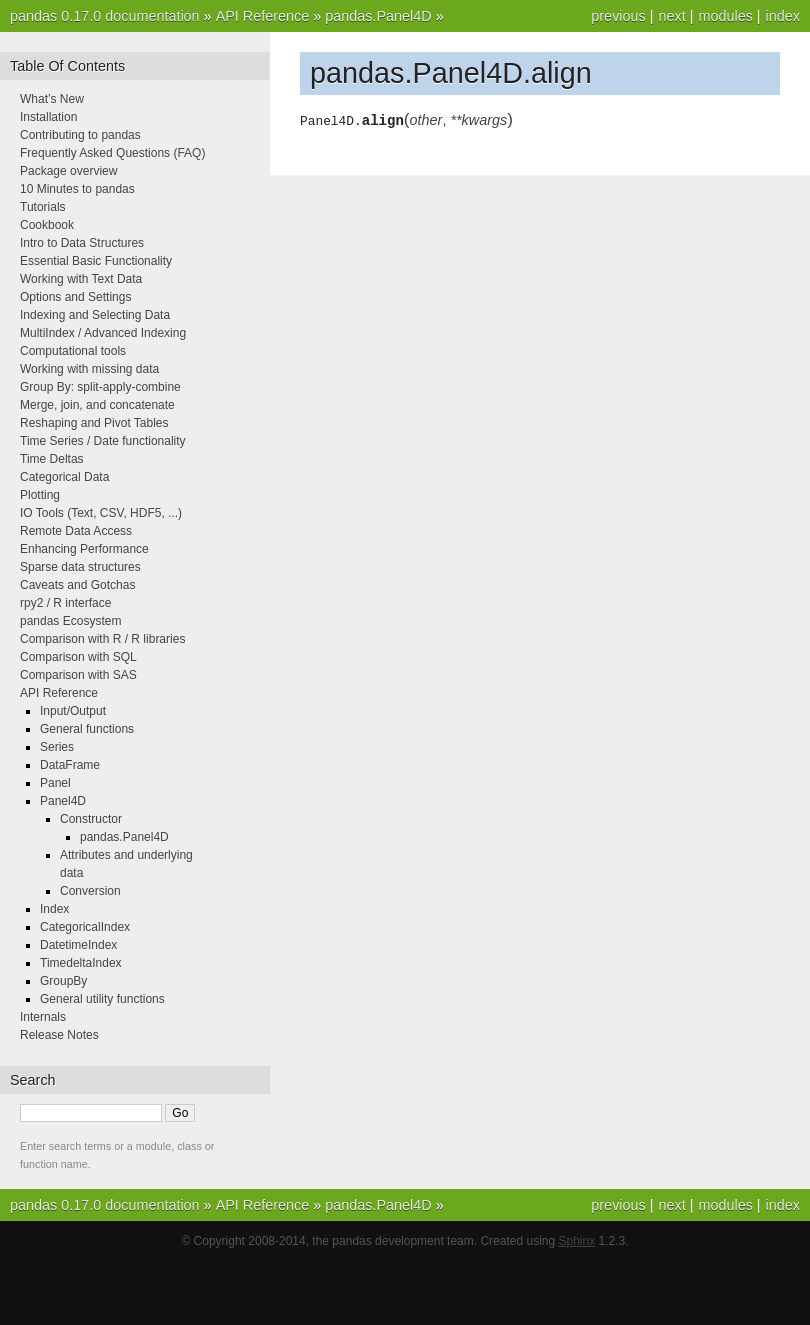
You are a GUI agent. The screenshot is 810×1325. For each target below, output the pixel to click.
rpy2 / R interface (65, 603)
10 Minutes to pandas (77, 189)
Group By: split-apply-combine (100, 387)
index (783, 16)
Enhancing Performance (84, 549)
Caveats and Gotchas (77, 585)
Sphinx (577, 1241)
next (671, 16)
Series (57, 747)
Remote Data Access (76, 531)
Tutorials (43, 207)
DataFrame (70, 765)
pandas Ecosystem (70, 621)
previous (618, 16)
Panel (55, 783)
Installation (48, 117)
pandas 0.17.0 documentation (105, 16)
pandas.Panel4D (378, 16)
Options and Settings (75, 297)
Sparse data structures (80, 567)
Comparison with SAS (78, 675)
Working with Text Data (81, 279)
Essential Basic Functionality (96, 261)
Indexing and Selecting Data (95, 315)
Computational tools (73, 351)
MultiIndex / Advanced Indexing (103, 333)
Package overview (68, 171)
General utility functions (102, 999)
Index (54, 909)
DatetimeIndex (78, 945)
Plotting (40, 495)
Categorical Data (64, 477)
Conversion (90, 891)
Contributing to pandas (80, 135)
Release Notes (59, 1035)
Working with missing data (89, 369)
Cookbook (47, 225)
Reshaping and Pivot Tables (94, 423)
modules (725, 16)
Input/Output (73, 711)
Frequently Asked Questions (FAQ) (112, 153)
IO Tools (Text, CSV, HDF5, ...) (101, 513)
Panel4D (63, 801)
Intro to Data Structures (82, 243)
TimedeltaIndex (81, 963)
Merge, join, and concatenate (97, 405)
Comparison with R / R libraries (102, 639)
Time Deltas (52, 459)
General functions (87, 729)
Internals (43, 1017)
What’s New (52, 99)
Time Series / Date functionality (103, 441)
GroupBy (63, 981)
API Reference (263, 16)
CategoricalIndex (85, 927)
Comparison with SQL (78, 657)
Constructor (91, 819)
